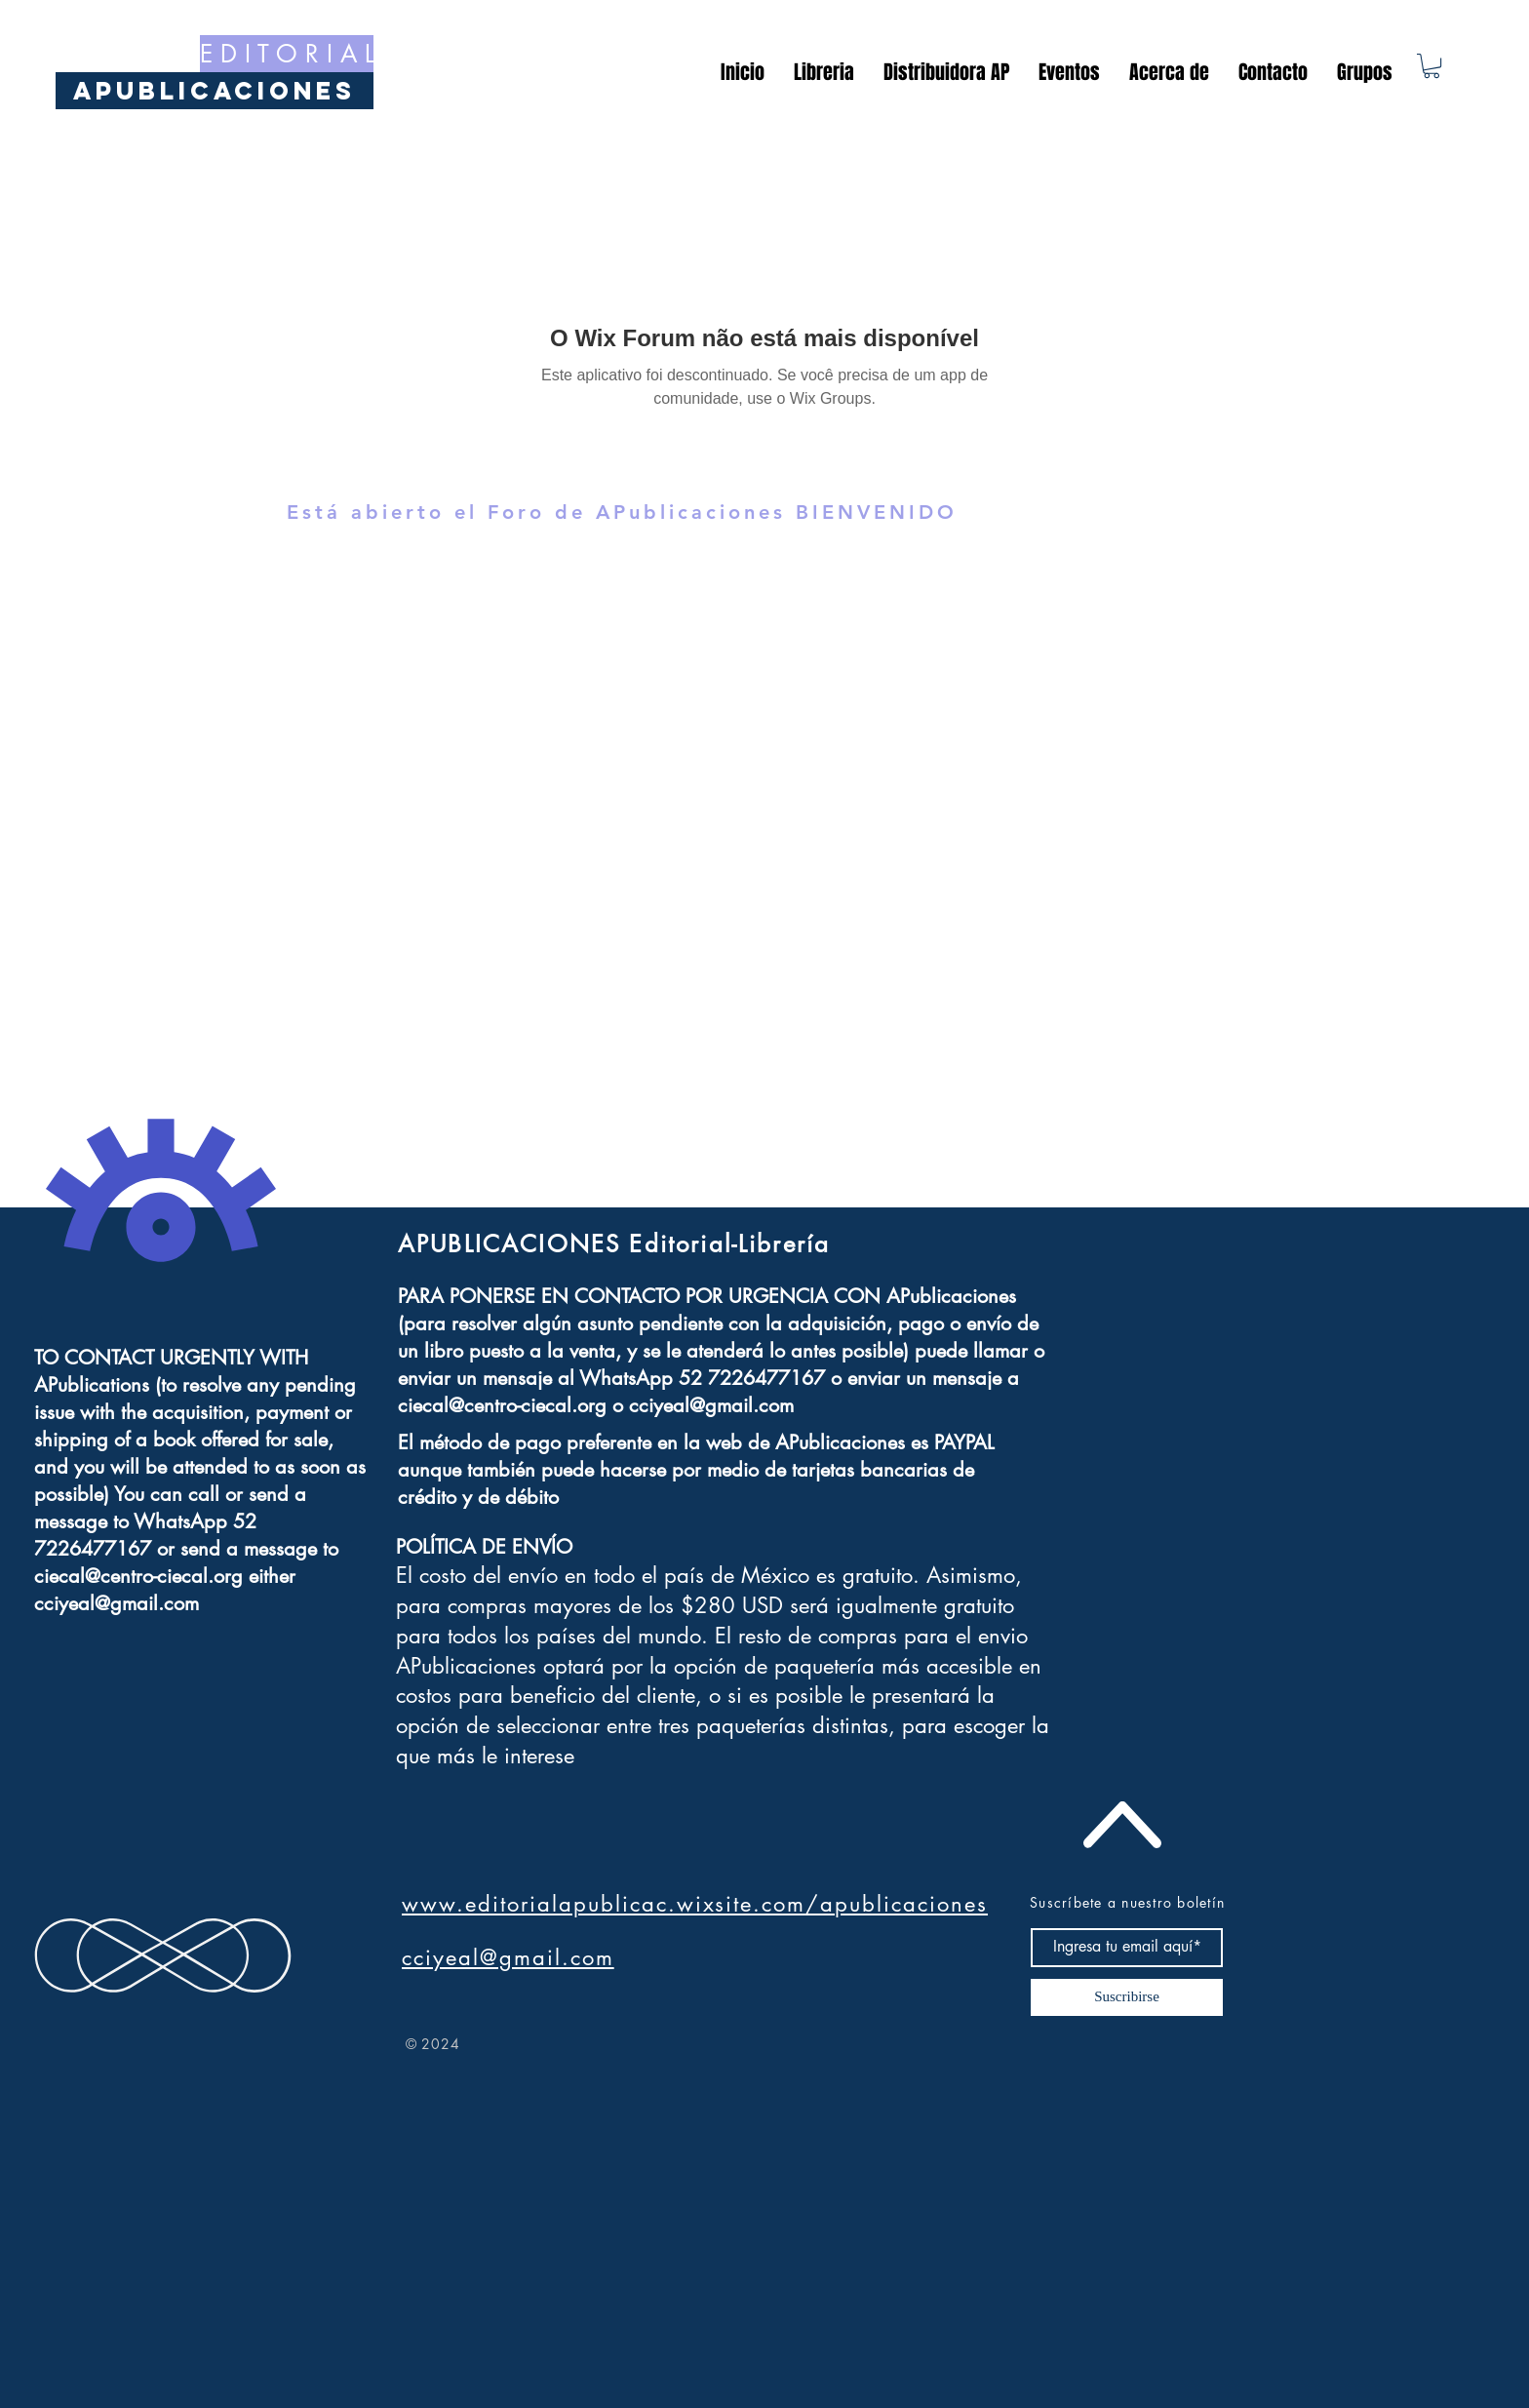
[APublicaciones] (214, 90)
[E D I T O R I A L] (286, 53)
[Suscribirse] (1127, 1997)
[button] (1431, 66)
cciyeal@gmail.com (116, 1603)
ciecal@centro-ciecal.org (138, 1576)
